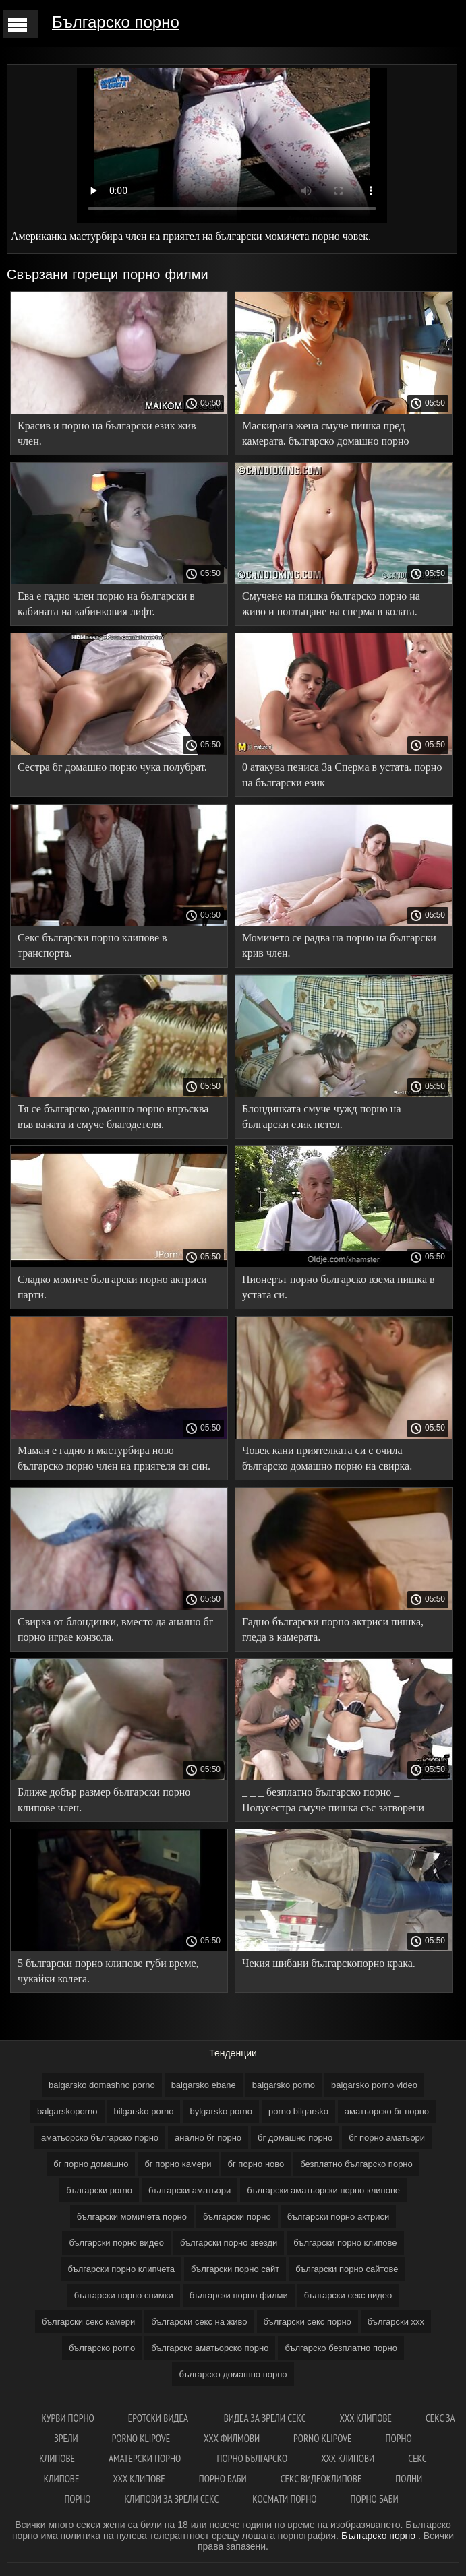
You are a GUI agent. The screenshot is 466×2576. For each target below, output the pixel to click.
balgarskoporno (67, 2111)
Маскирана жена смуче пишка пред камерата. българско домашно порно (325, 433)
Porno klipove (141, 2438)
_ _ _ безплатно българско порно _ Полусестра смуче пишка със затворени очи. (333, 1802)
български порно (237, 2216)
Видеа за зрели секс (265, 2418)
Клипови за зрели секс (172, 2498)
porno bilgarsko (298, 2111)
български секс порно (307, 2322)
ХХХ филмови (232, 2438)
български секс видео (348, 2295)
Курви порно (67, 2418)
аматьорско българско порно (99, 2138)
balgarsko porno (283, 2085)
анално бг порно (208, 2138)
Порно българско (252, 2458)
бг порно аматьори (387, 2138)
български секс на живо (199, 2322)
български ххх (396, 2322)
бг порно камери (177, 2164)
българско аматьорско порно (209, 2348)
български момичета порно (132, 2216)
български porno (99, 2190)
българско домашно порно (233, 2374)
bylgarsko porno (221, 2111)
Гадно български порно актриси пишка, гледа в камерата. (333, 1629)
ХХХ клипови (347, 2458)
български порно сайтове (346, 2269)
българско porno (102, 2348)
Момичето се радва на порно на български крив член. (339, 945)
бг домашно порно (295, 2138)
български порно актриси (338, 2216)
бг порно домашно (90, 2164)
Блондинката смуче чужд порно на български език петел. (321, 1116)
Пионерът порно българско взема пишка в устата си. (338, 1287)
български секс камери (88, 2322)
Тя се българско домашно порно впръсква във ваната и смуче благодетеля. (113, 1116)
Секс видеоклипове (321, 2478)
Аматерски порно (146, 2458)
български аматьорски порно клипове (323, 2190)
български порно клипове (345, 2243)
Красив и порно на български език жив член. (107, 433)
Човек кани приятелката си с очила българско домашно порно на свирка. (327, 1458)
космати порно (284, 2498)
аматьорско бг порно (387, 2111)
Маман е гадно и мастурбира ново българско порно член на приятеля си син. (114, 1458)
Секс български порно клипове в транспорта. (92, 945)
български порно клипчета (121, 2269)
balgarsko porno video (374, 2085)
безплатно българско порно (356, 2164)
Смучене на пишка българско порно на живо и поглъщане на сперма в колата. (331, 603)
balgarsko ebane (203, 2085)
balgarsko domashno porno (102, 2085)
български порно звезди (228, 2243)
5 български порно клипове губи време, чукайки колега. (108, 1970)
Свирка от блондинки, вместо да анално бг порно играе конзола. (115, 1629)
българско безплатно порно (341, 2348)
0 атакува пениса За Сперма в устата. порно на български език (342, 774)
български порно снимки (123, 2295)
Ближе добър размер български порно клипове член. (104, 1799)
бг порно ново (256, 2164)
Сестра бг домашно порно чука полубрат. (112, 767)
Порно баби (223, 2478)
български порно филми (239, 2295)
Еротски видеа (159, 2418)
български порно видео (116, 2243)
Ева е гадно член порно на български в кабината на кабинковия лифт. (106, 603)
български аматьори (189, 2190)
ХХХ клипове (366, 2418)
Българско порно (115, 22)
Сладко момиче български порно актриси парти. (112, 1287)
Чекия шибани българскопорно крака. (328, 1963)
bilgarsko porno (144, 2111)
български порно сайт (235, 2269)
